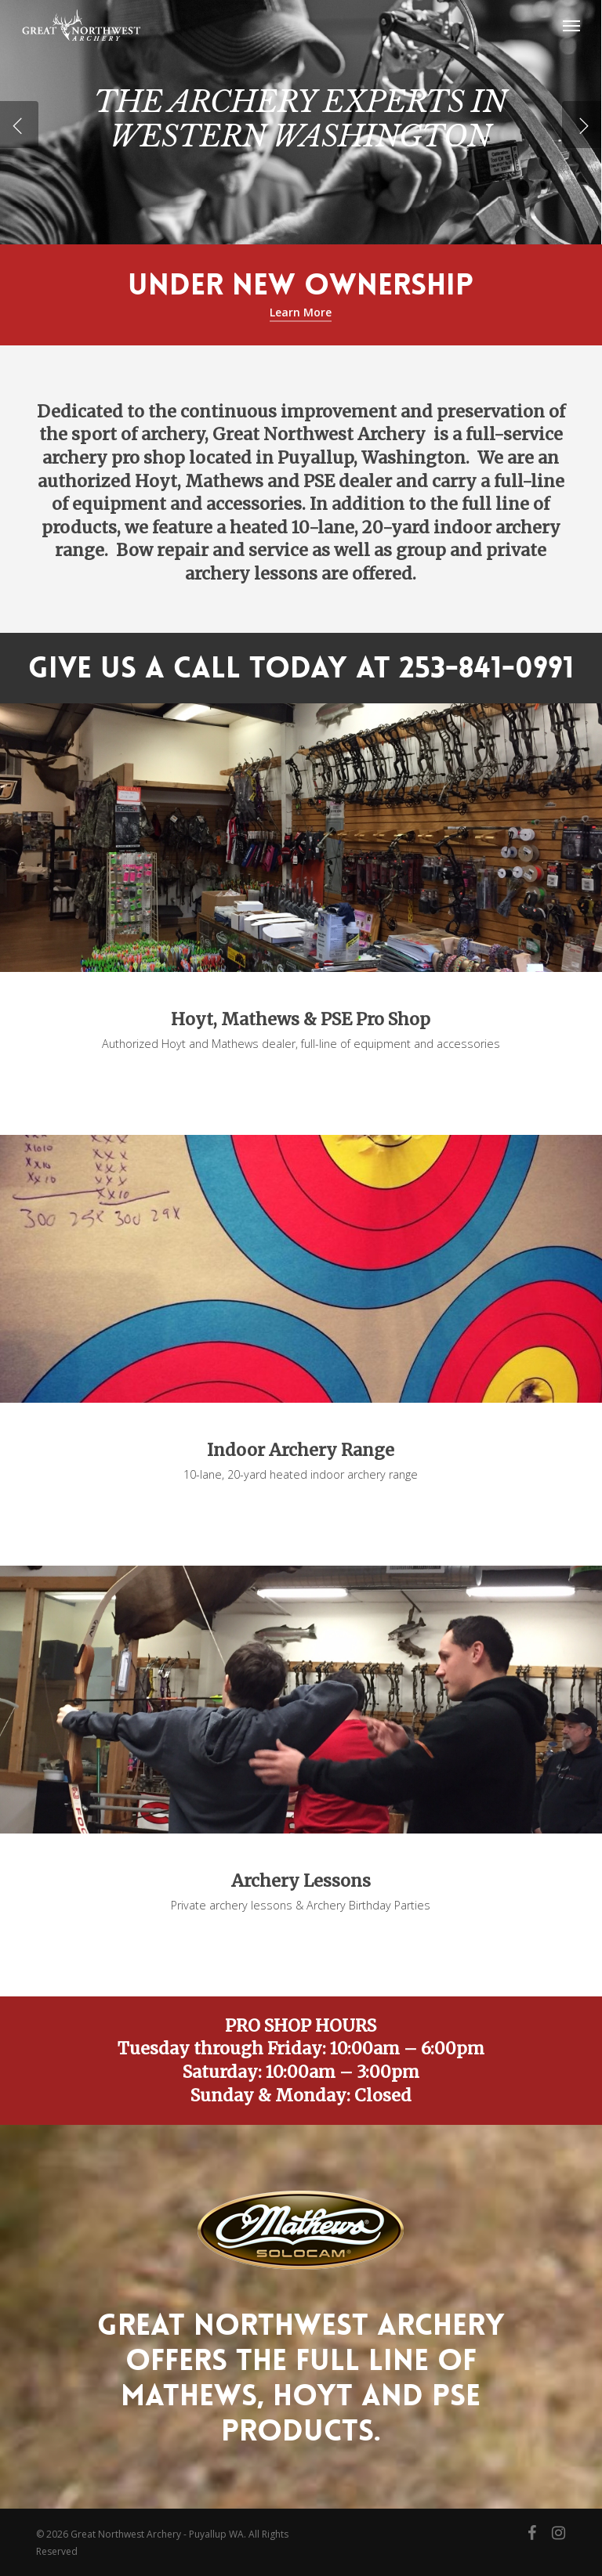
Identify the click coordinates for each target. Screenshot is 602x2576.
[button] (571, 25)
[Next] (581, 124)
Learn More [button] (301, 312)
